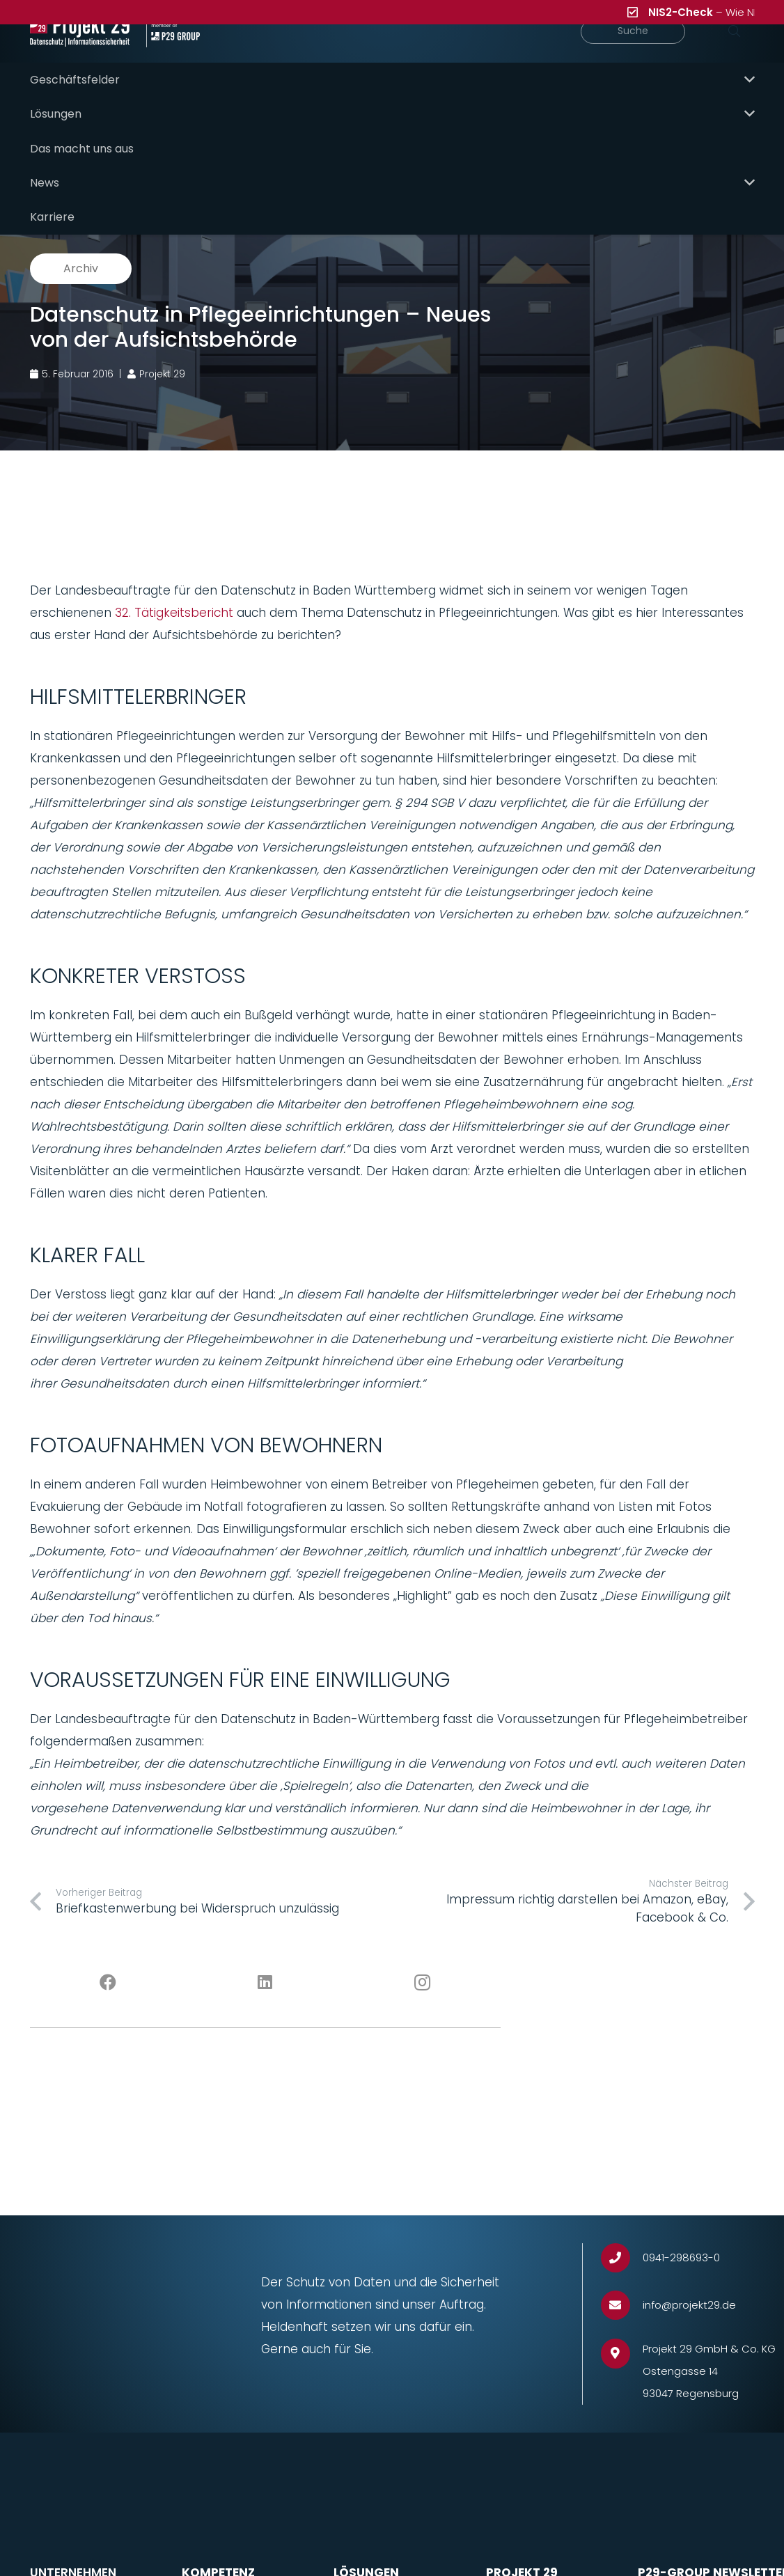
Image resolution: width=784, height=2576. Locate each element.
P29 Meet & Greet (596, 126)
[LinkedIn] (265, 1957)
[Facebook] (108, 1957)
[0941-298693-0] (622, 2232)
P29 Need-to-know (458, 126)
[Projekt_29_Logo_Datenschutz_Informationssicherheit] (91, 56)
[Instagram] (422, 1957)
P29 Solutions (716, 126)
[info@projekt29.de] (622, 2280)
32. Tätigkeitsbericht (174, 587)
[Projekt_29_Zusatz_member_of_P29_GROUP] (201, 56)
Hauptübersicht (325, 126)
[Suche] (658, 56)
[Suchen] (734, 56)
